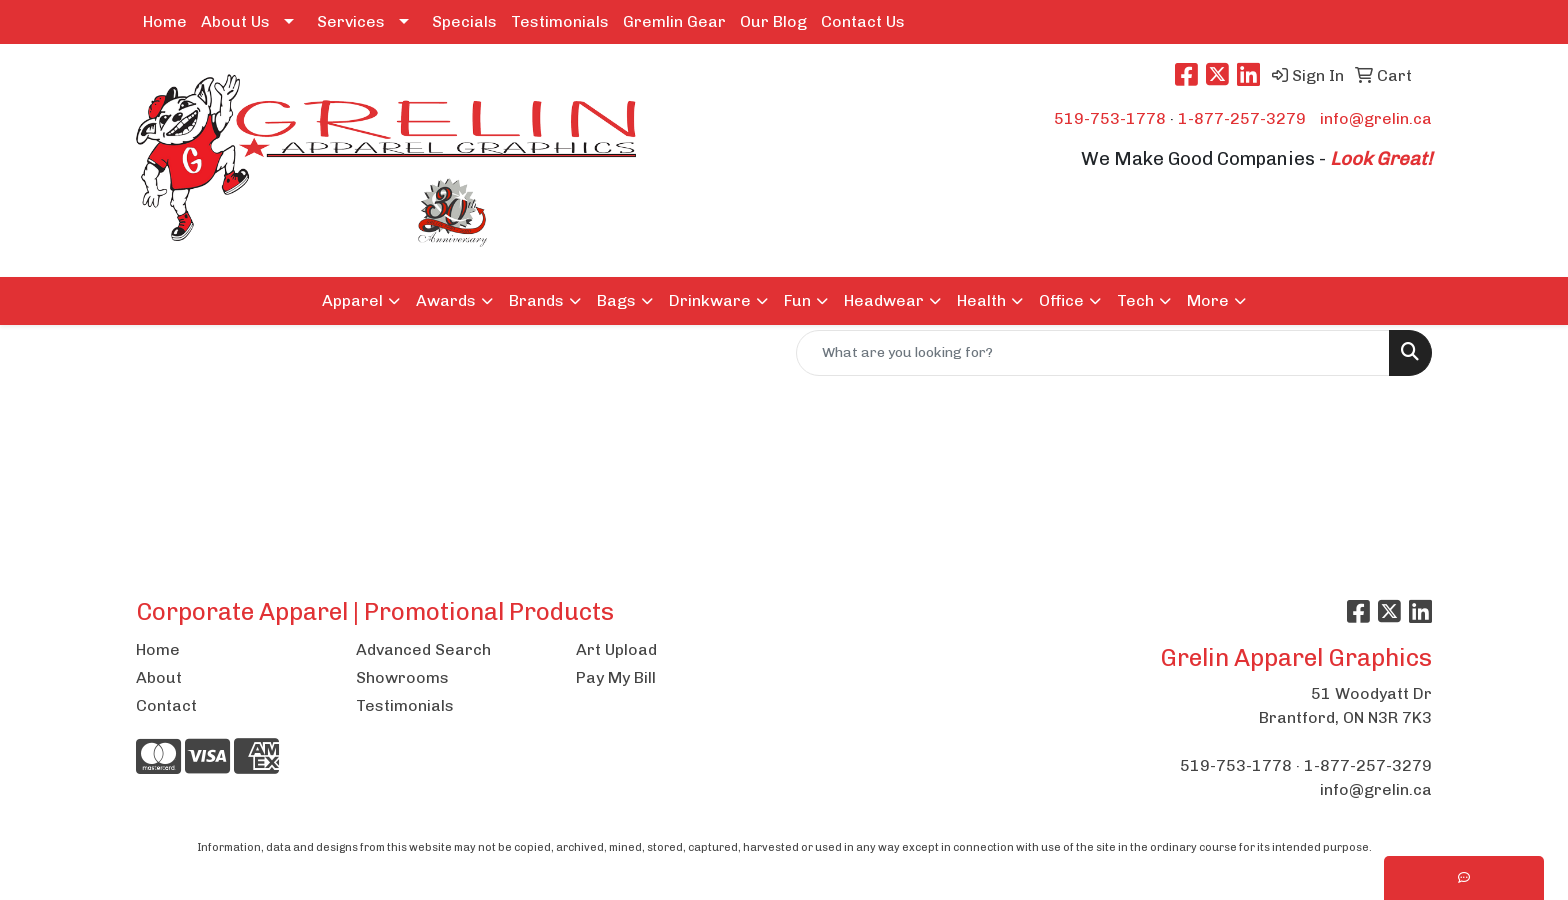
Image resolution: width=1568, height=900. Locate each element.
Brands (536, 300)
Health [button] (981, 300)
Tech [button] (1135, 300)
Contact (166, 705)
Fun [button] (797, 300)
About (159, 677)
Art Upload (616, 649)
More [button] (1208, 300)
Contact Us (863, 21)
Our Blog (773, 21)
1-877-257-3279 (1242, 118)
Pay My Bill (616, 677)
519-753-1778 (1110, 118)
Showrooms (402, 677)
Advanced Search (423, 649)
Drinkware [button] (710, 300)
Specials (464, 21)
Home (165, 21)
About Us (235, 21)
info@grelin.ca (1376, 118)
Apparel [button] (352, 300)
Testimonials (560, 21)
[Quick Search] (1093, 353)
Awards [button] (446, 300)
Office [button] (1061, 300)
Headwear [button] (884, 300)
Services (351, 21)
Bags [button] (616, 300)
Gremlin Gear (674, 21)
